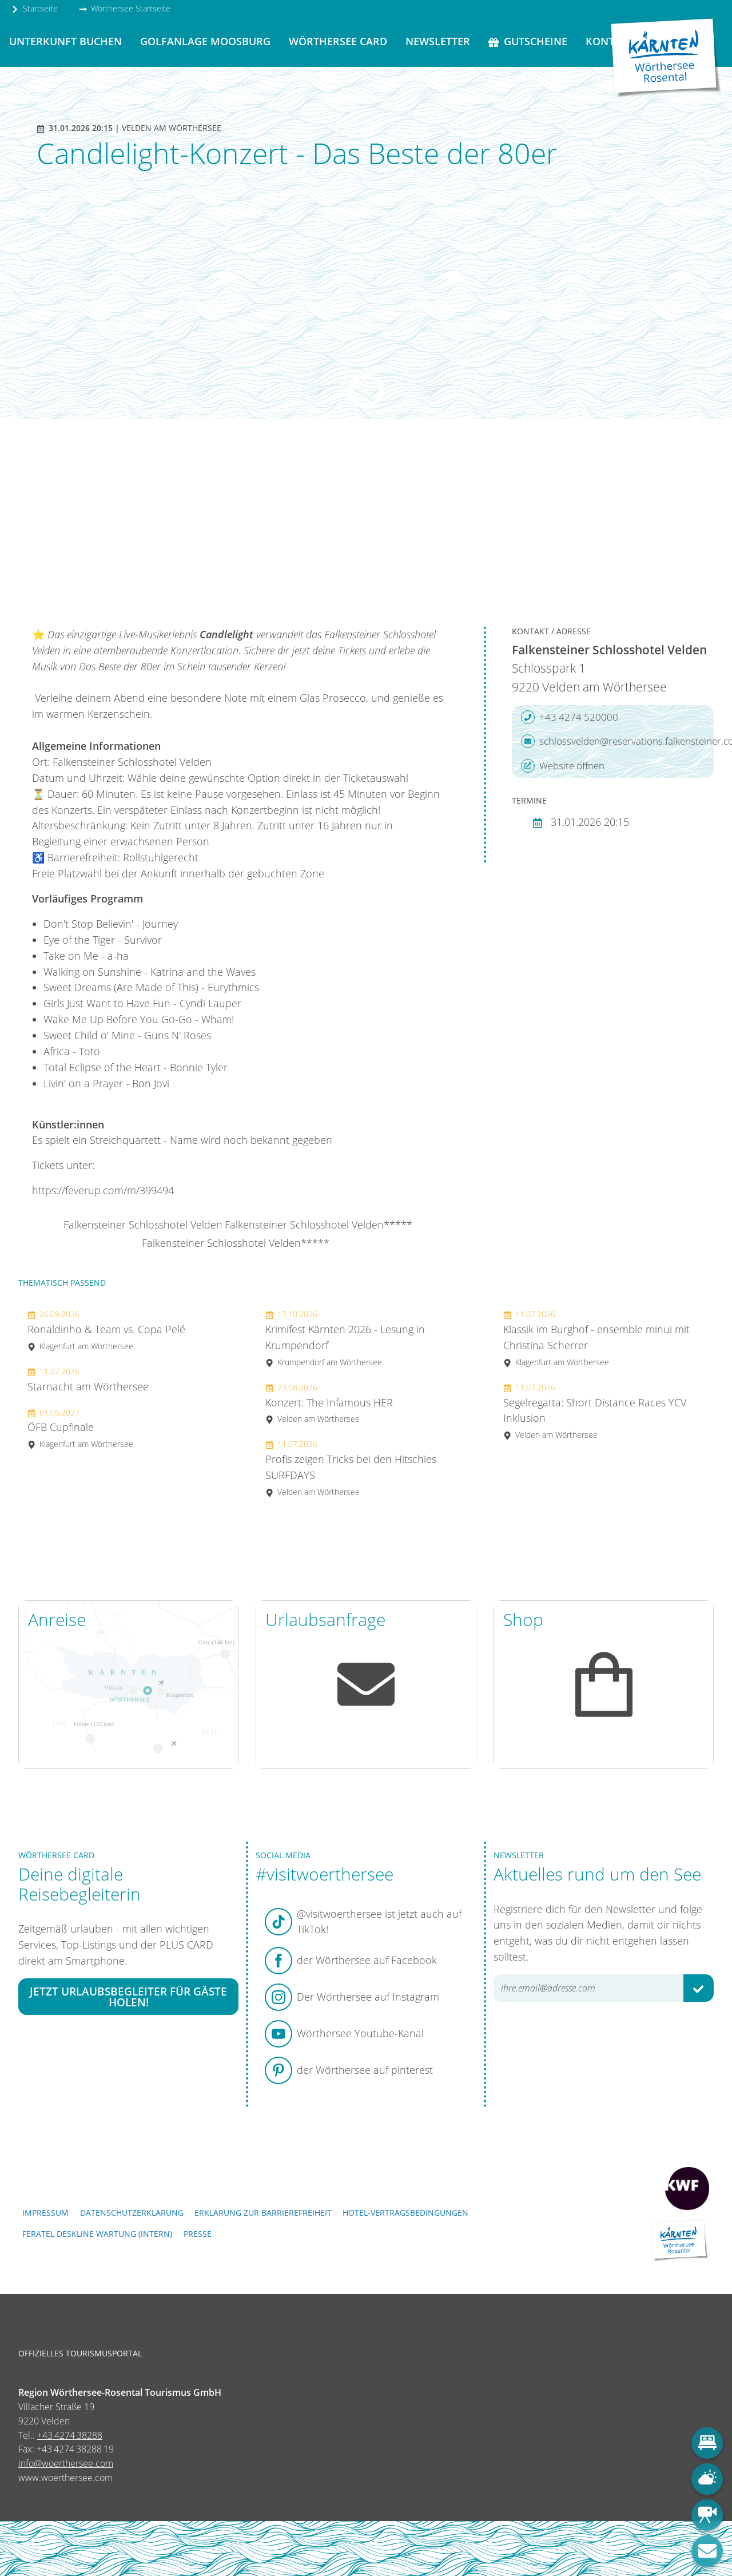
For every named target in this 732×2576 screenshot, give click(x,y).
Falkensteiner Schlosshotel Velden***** (318, 1224)
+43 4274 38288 (69, 2435)
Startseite (34, 8)
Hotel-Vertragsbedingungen (405, 2212)
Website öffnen (562, 765)
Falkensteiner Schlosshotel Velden (142, 1224)
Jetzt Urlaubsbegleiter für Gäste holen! (128, 1996)
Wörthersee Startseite (124, 8)
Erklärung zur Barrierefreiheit (263, 2212)
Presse (198, 2233)
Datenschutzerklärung (132, 2212)
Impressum (45, 2212)
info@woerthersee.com (65, 2463)
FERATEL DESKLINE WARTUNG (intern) (97, 2233)
